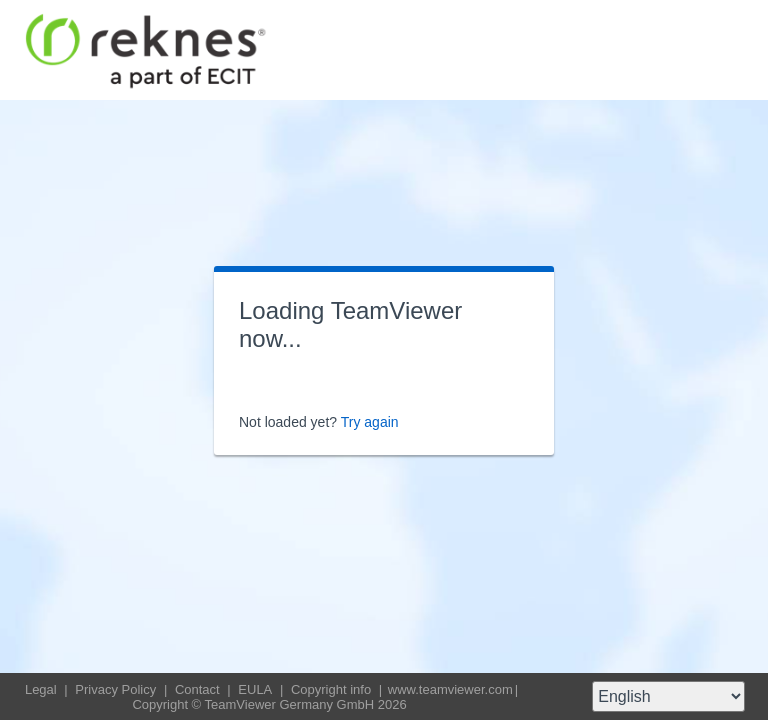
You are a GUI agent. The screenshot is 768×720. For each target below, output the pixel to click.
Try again (370, 422)
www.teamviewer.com (450, 689)
